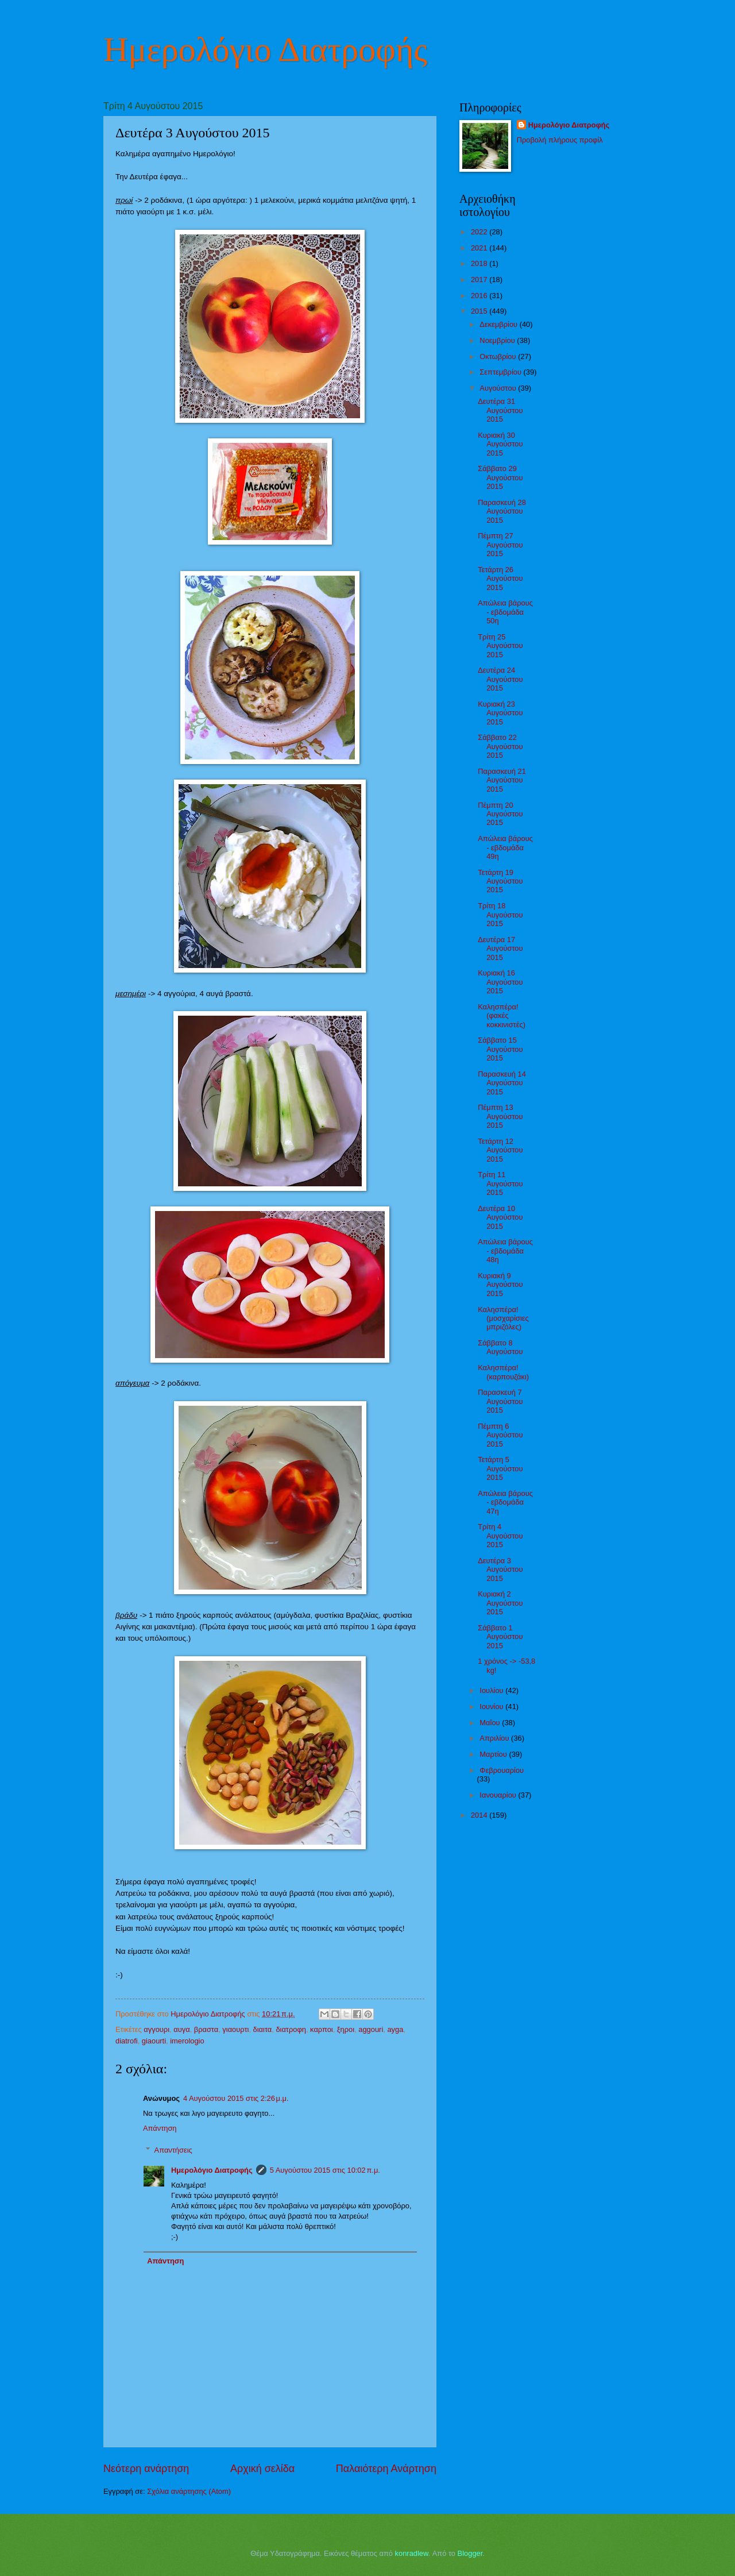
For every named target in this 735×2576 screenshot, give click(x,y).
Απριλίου (495, 1738)
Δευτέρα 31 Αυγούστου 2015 (500, 410)
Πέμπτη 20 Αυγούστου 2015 (500, 814)
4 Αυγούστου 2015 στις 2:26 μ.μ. (236, 2098)
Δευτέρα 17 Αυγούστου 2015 (500, 948)
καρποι (321, 2029)
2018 (480, 263)
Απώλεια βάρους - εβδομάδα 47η (505, 1502)
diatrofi (126, 2041)
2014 (480, 1815)
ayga (395, 2029)
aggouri (370, 2029)
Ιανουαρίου (498, 1795)
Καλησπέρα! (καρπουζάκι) (503, 1371)
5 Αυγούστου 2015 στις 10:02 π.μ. (325, 2170)
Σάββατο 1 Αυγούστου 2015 (500, 1637)
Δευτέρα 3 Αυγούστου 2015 (500, 1569)
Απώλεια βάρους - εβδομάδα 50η (505, 612)
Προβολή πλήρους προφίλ (560, 140)
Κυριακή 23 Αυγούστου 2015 (500, 713)
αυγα (181, 2029)
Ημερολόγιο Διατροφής (265, 49)
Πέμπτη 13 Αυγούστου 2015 (500, 1116)
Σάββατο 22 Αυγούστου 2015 (500, 746)
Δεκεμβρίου (499, 324)
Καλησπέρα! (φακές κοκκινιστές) (501, 1015)
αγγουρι (156, 2029)
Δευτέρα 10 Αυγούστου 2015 (500, 1217)
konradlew (411, 2553)
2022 (480, 231)
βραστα (206, 2029)
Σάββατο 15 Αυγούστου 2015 (500, 1049)
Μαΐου (490, 1722)
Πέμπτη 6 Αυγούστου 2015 (500, 1435)
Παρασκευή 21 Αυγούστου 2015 (502, 780)
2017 (480, 279)
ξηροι (345, 2029)
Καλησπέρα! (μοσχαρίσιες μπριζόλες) (503, 1318)
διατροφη (291, 2029)
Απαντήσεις (173, 2150)
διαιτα (262, 2029)
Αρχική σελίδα (262, 2468)
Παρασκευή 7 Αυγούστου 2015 (500, 1401)
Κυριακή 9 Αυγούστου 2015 (500, 1284)
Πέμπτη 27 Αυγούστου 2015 (500, 544)
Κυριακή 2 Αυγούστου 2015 (500, 1603)
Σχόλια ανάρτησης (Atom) (189, 2491)
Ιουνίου (492, 1706)
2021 (480, 248)
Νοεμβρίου (498, 340)
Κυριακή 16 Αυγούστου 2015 (500, 982)
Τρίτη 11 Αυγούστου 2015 (500, 1183)
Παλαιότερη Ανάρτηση (386, 2468)
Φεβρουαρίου (501, 1770)
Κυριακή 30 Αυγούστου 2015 (500, 444)
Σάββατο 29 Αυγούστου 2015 (500, 477)
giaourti (154, 2041)
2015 (480, 311)
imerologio (187, 2041)
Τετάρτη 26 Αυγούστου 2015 (500, 578)
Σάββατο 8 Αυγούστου (500, 1347)
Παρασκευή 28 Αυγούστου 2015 (502, 511)
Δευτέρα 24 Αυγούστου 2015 (500, 679)
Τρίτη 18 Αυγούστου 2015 (500, 914)
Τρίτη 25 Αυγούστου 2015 (500, 646)
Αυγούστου (498, 388)
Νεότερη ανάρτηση (146, 2468)
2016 (480, 295)
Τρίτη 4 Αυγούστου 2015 (500, 1535)
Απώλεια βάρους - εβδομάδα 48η (505, 1250)
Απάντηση (160, 2128)
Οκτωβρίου (498, 356)
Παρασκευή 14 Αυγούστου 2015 (502, 1083)
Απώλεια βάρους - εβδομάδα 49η (505, 847)
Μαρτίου (494, 1754)
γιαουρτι (235, 2029)
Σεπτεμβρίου (501, 372)
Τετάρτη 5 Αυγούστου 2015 (500, 1468)
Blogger (470, 2553)
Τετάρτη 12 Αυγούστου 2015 (500, 1150)
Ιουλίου (492, 1690)
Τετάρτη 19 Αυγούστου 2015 (500, 881)
